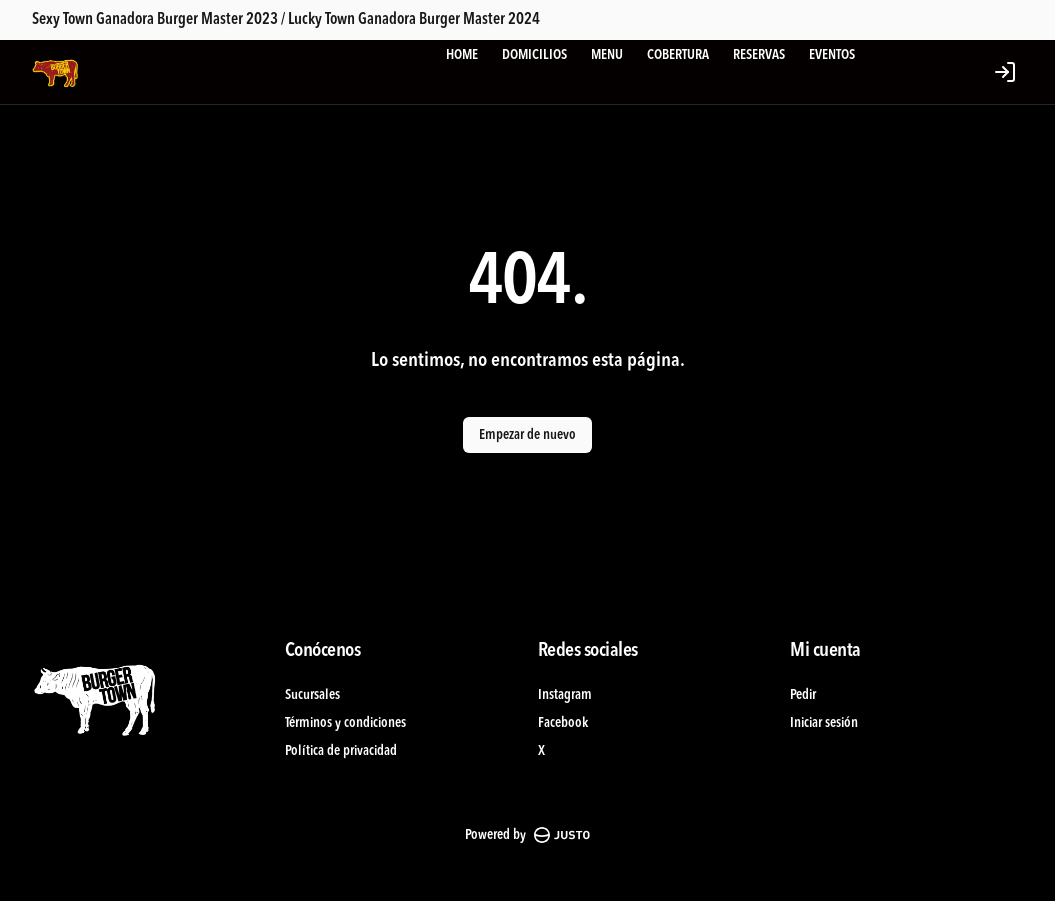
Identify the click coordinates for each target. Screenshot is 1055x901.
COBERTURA (678, 55)
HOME (462, 55)
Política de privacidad (341, 751)
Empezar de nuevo (527, 435)
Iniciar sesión (824, 723)
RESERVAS (759, 55)
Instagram (565, 695)
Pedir (803, 695)
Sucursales (312, 695)
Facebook (563, 723)
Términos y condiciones (345, 723)
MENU (607, 55)
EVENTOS (832, 55)
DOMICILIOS (534, 55)
